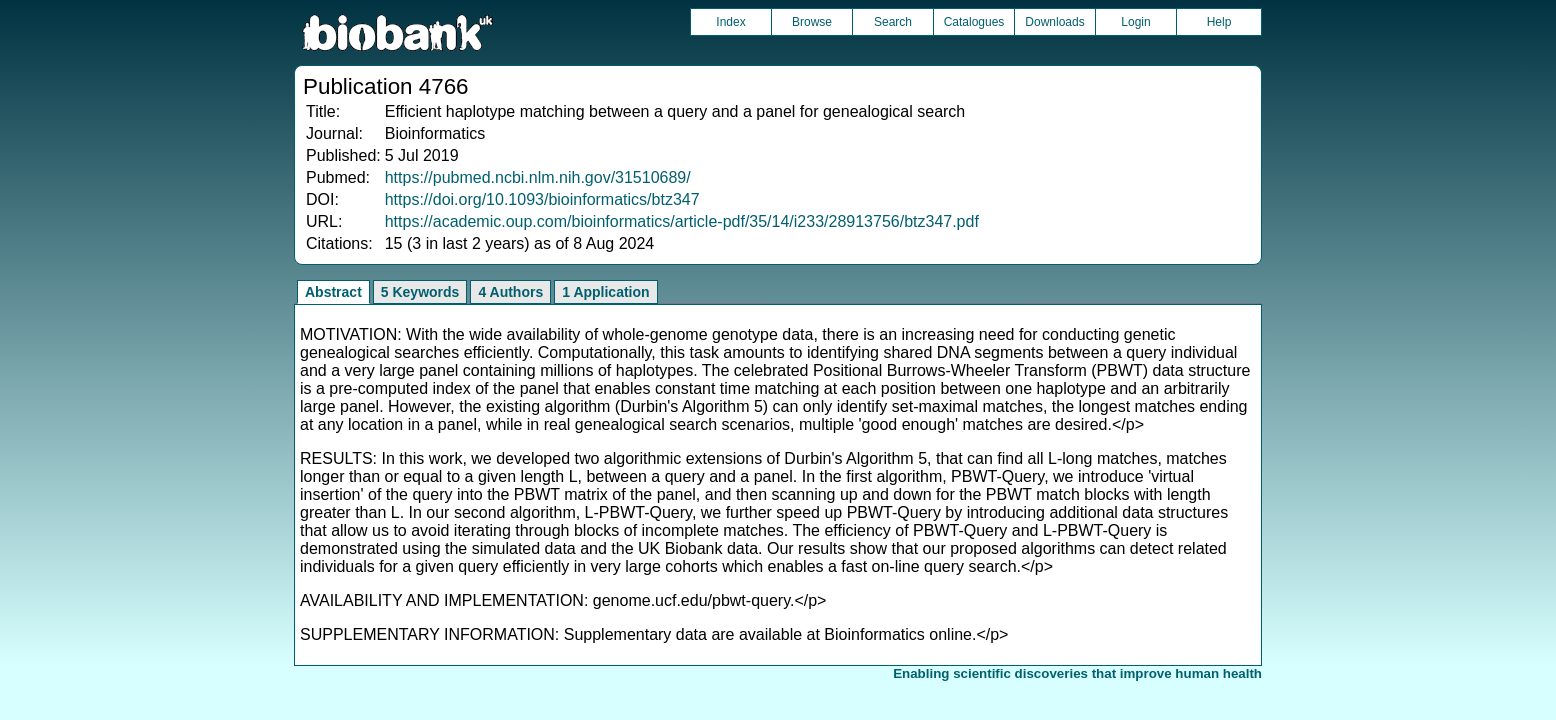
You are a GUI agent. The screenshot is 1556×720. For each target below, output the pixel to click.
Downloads (1054, 22)
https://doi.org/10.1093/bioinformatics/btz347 (542, 199)
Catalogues (974, 22)
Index (730, 22)
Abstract (333, 292)
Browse (812, 22)
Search (893, 22)
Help (1219, 22)
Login (1135, 22)
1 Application (605, 292)
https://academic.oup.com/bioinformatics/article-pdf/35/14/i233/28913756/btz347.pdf (682, 221)
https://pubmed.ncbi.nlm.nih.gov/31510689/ (538, 177)
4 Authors (510, 292)
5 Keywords (420, 292)
